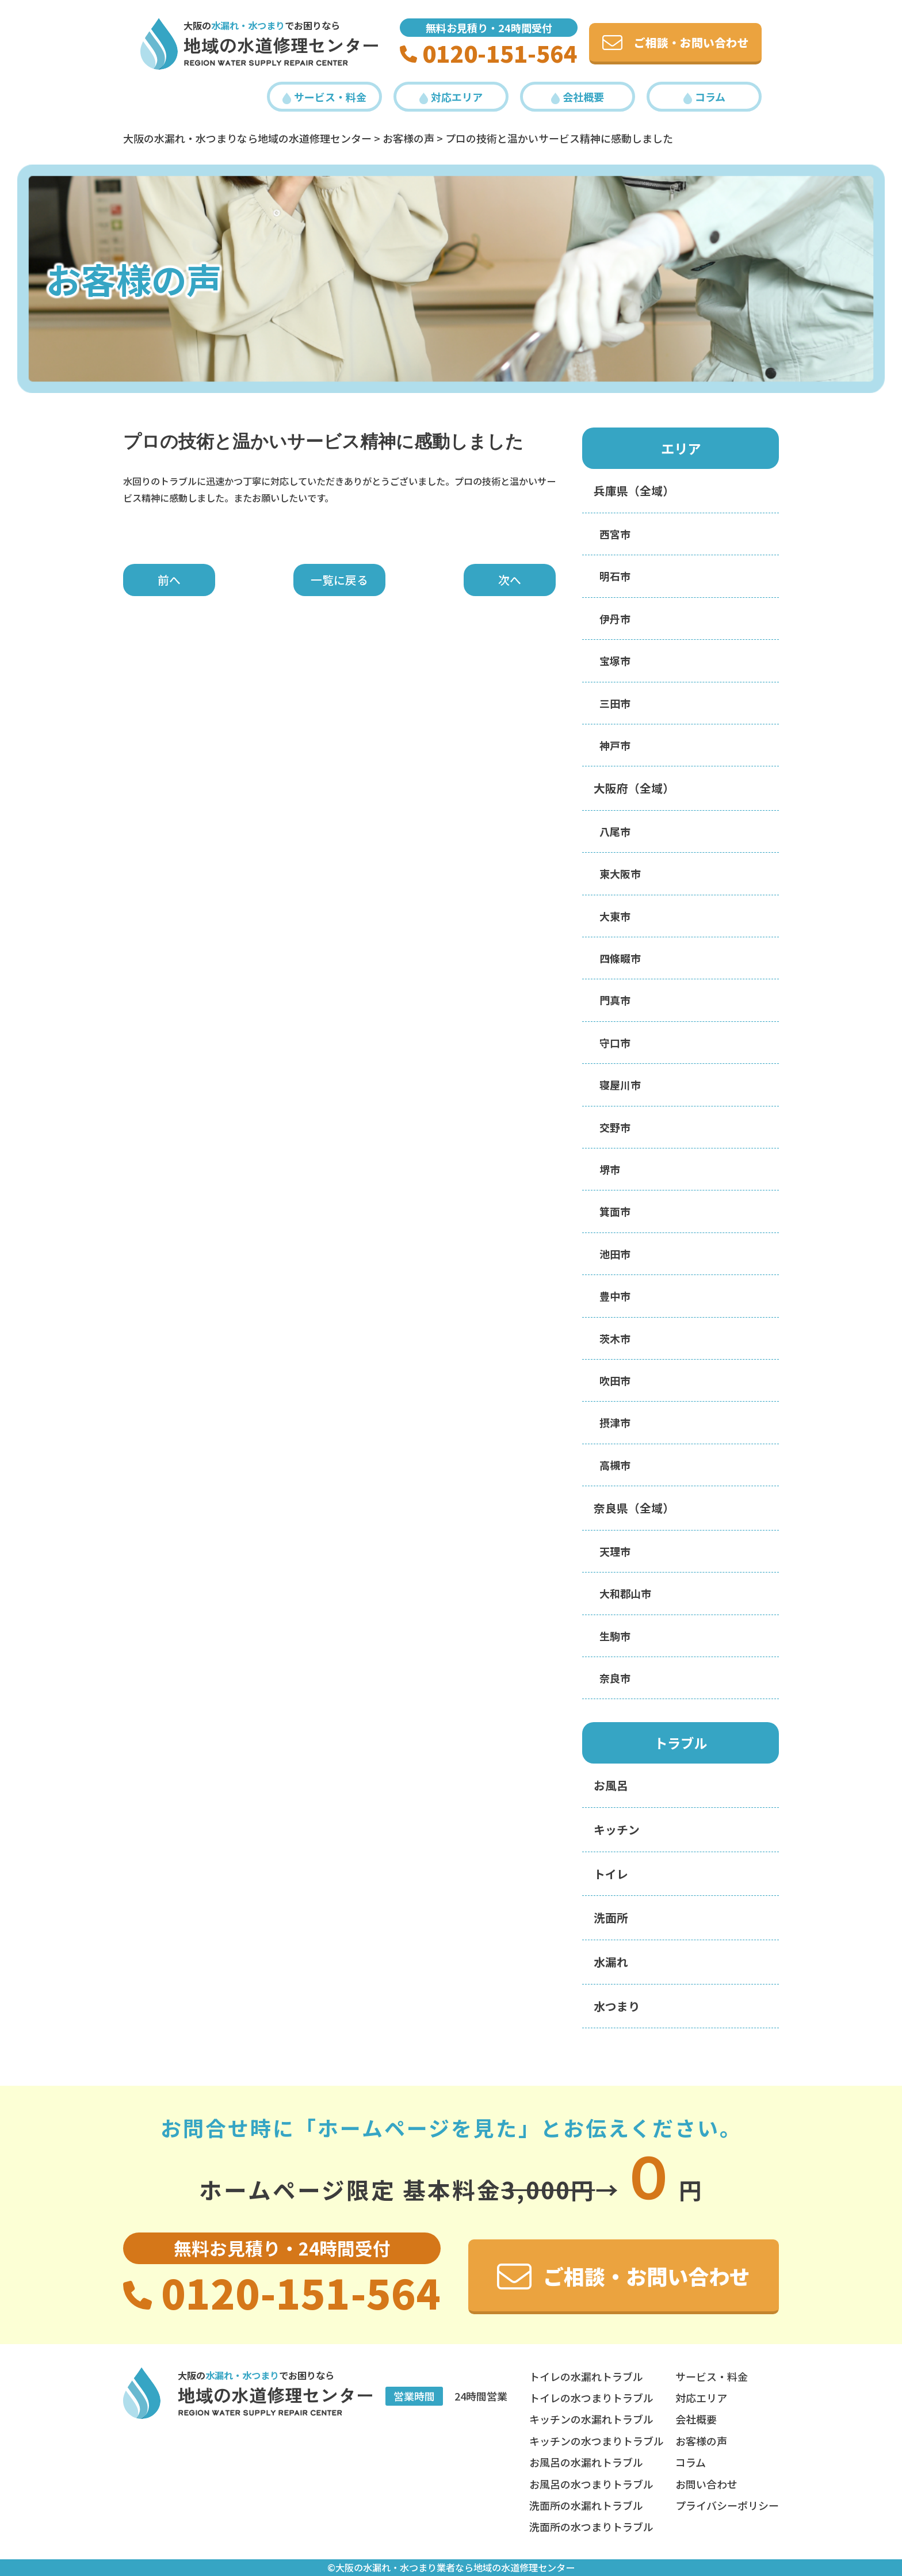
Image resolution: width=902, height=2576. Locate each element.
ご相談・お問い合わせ (675, 42)
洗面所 (611, 1917)
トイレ (611, 1873)
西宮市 (614, 533)
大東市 (614, 916)
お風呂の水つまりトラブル (591, 2483)
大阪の (234, 25)
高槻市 (614, 1464)
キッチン (617, 1829)
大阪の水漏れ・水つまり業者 (395, 2567)
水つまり (617, 2006)
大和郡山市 (625, 1593)
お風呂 (611, 1785)
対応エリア (451, 96)
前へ (169, 579)
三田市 (614, 703)
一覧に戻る (339, 579)
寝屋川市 (620, 1084)
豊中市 (614, 1295)
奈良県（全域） (634, 1507)
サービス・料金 (324, 96)
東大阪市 (620, 873)
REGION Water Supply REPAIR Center (266, 63)
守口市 (614, 1042)
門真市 (614, 1000)
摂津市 (614, 1422)
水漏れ (611, 1961)
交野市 (614, 1127)
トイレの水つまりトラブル (591, 2397)
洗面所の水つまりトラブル (591, 2526)
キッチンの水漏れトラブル (591, 2418)
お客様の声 (701, 2440)
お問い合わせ (706, 2483)
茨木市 (614, 1338)
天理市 (614, 1551)
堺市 (609, 1169)
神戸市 (614, 745)
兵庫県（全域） (634, 490)
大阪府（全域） (634, 788)
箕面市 (614, 1211)
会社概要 (577, 96)
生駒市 (614, 1635)
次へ (509, 579)
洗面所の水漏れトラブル (586, 2505)
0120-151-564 (489, 52)
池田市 (614, 1253)
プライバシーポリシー (727, 2505)
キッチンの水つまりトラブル (596, 2440)
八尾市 (614, 831)
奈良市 (614, 1677)
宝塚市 (614, 660)
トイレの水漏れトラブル (586, 2376)
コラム (704, 96)
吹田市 (614, 1380)
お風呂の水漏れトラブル (586, 2462)
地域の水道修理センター (282, 45)
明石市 (614, 575)
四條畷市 (620, 958)
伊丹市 (614, 618)
